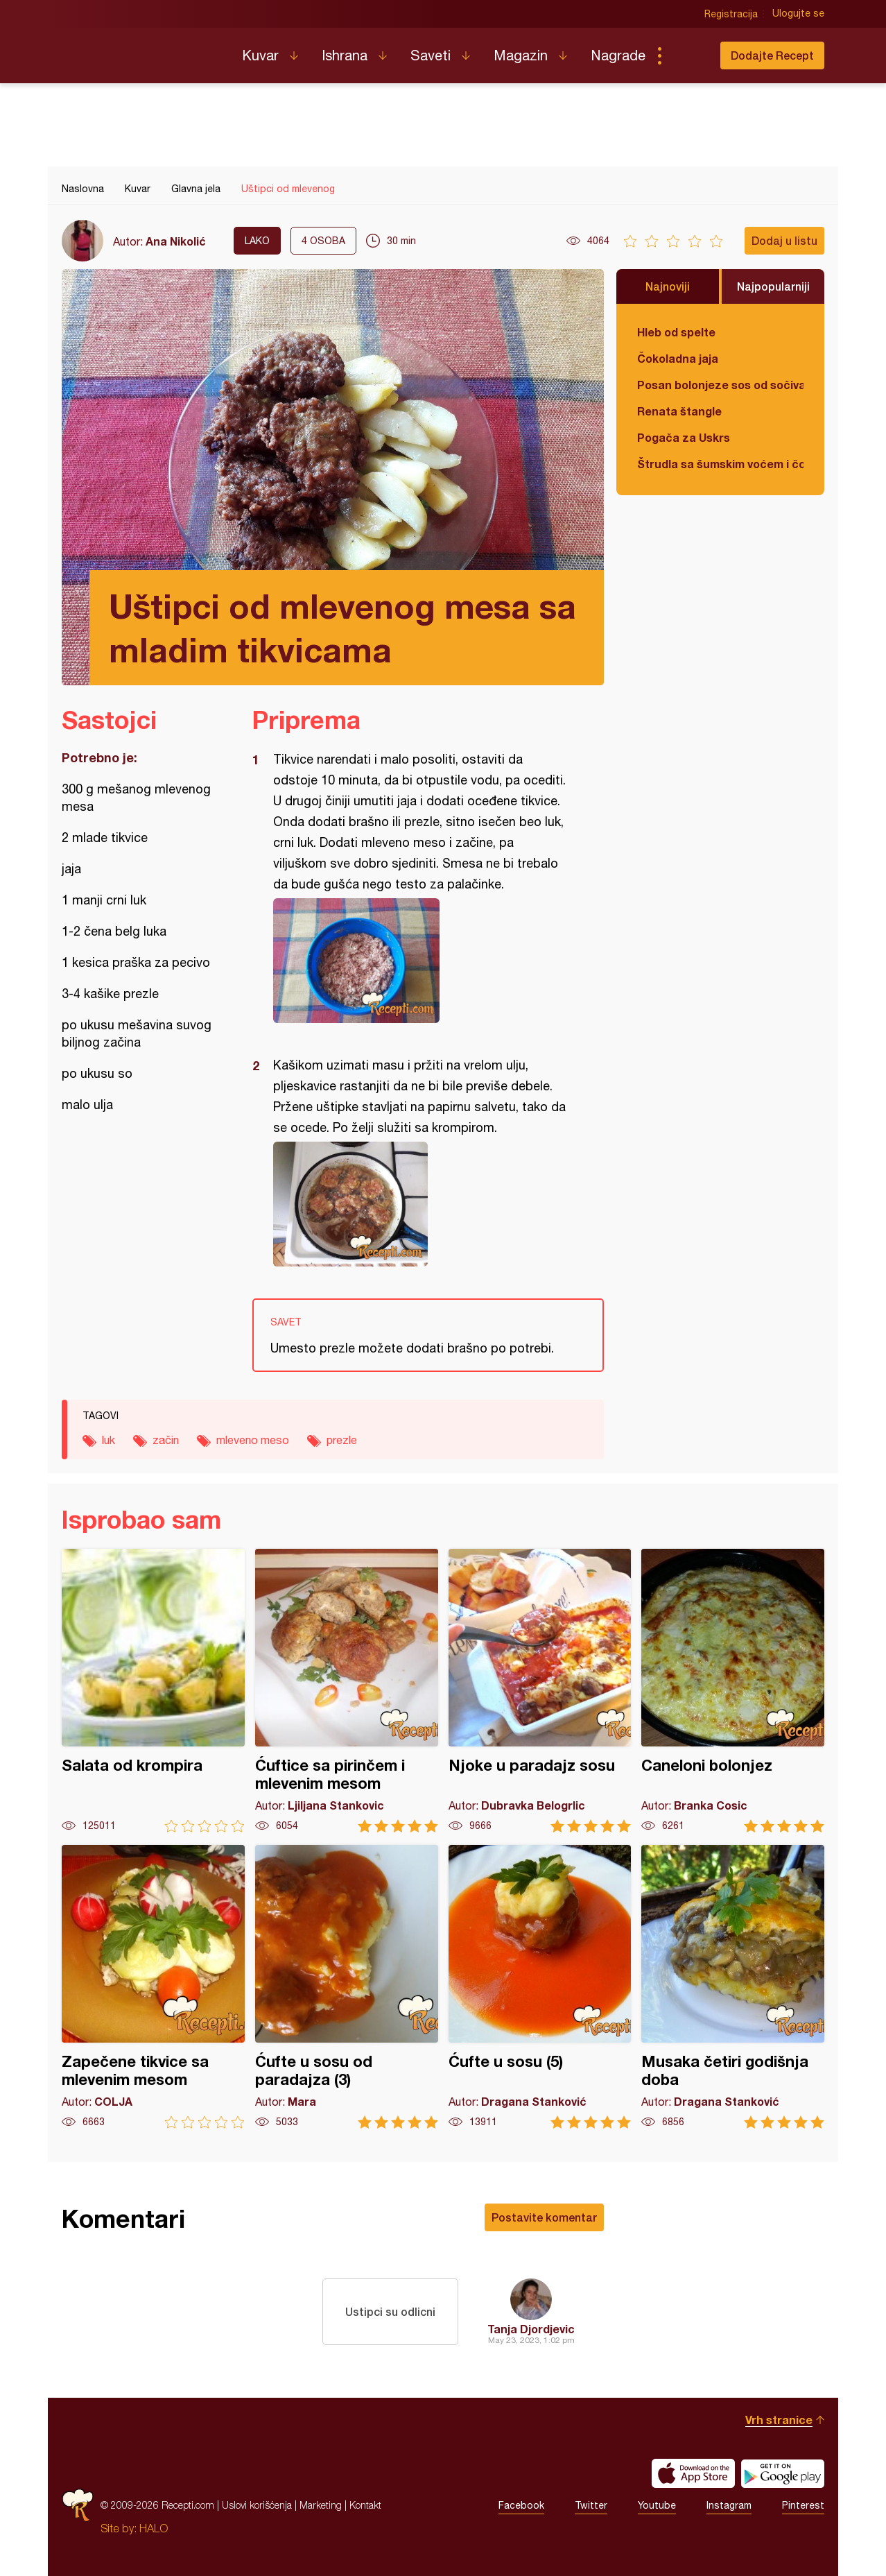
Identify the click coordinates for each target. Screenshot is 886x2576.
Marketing (320, 2505)
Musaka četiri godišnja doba (732, 1987)
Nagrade (618, 55)
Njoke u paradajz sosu (540, 1690)
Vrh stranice (779, 2419)
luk (108, 1440)
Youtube (657, 2505)
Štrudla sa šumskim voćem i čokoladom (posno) (720, 463)
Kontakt (365, 2505)
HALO (153, 2528)
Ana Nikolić (176, 241)
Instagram (729, 2505)
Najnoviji (667, 286)
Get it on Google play (782, 2473)
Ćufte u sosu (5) (540, 1987)
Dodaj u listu (784, 240)
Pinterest (803, 2505)
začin (166, 1440)
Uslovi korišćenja (257, 2505)
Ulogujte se (798, 13)
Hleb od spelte (676, 331)
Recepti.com (141, 50)
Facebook (521, 2505)
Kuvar (260, 55)
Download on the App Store (693, 2473)
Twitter (591, 2505)
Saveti (430, 55)
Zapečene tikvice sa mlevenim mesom (153, 1987)
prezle (342, 1440)
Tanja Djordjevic (531, 2328)
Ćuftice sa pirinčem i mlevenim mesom (346, 1690)
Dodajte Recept (772, 55)
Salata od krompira (153, 1690)
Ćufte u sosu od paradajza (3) (346, 1987)
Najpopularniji (773, 286)
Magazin (521, 55)
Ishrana (344, 55)
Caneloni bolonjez (732, 1690)
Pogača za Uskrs (683, 437)
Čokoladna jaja (677, 358)
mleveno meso (252, 1440)
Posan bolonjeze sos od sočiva (720, 384)
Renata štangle (679, 411)
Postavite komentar (544, 2217)
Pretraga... (687, 55)
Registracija (731, 13)
